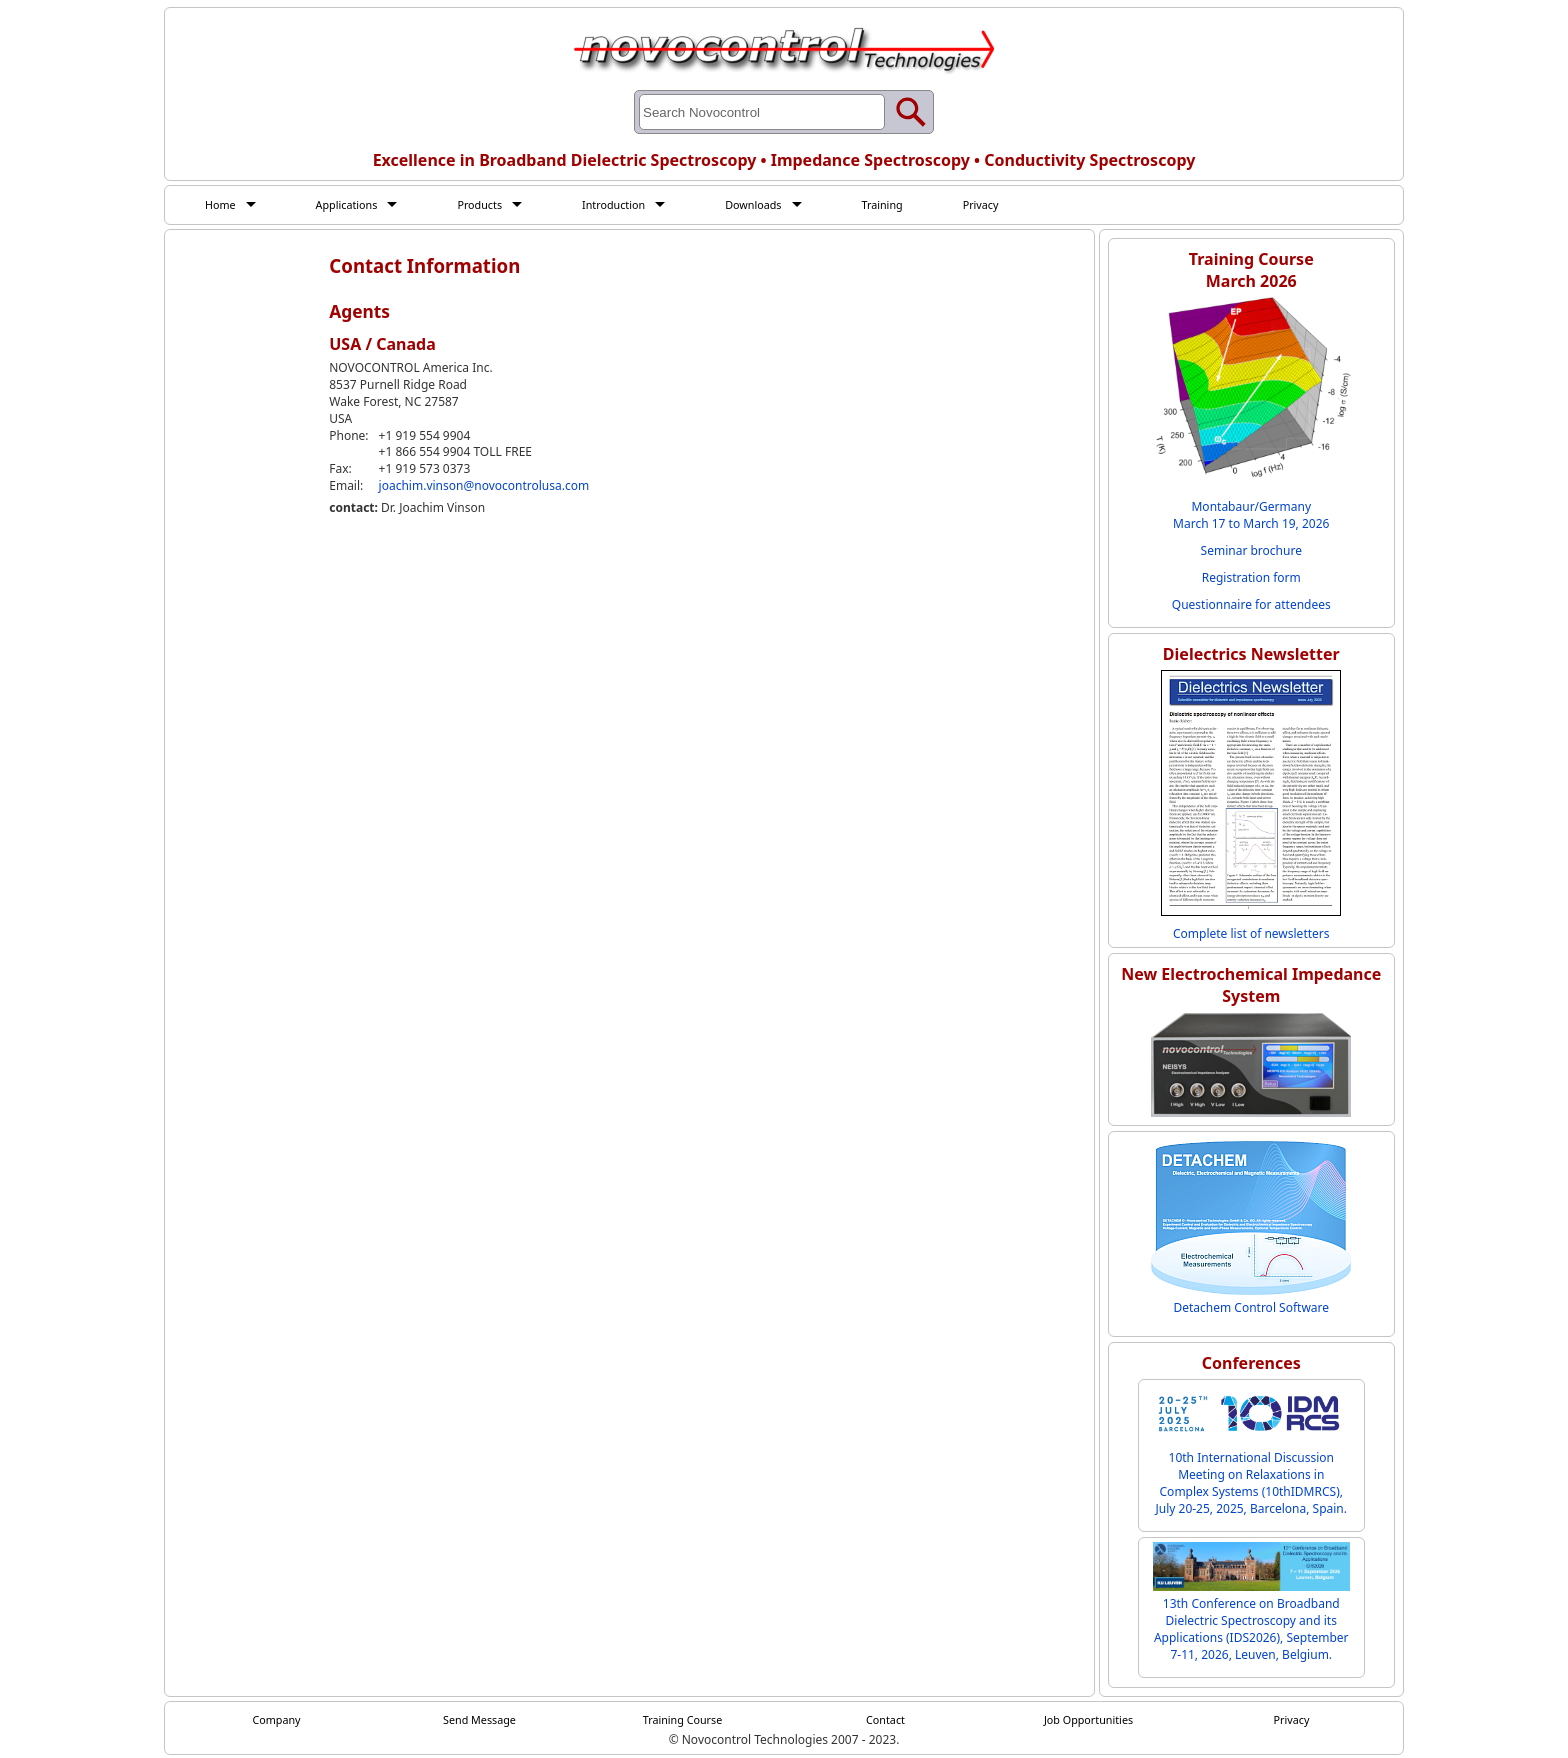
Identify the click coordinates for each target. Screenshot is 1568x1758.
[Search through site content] (762, 112)
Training (914, 205)
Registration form (1251, 578)
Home (222, 205)
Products (493, 205)
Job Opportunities (1089, 1721)
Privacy (1017, 205)
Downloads (779, 205)
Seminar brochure (1251, 551)
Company (277, 1721)
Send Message (479, 1721)
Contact (885, 1721)
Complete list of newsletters (1251, 934)
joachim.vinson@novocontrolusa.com (484, 487)
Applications (353, 205)
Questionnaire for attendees (1251, 605)
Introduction (633, 205)
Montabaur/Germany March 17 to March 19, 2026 (1251, 516)
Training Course (682, 1721)
